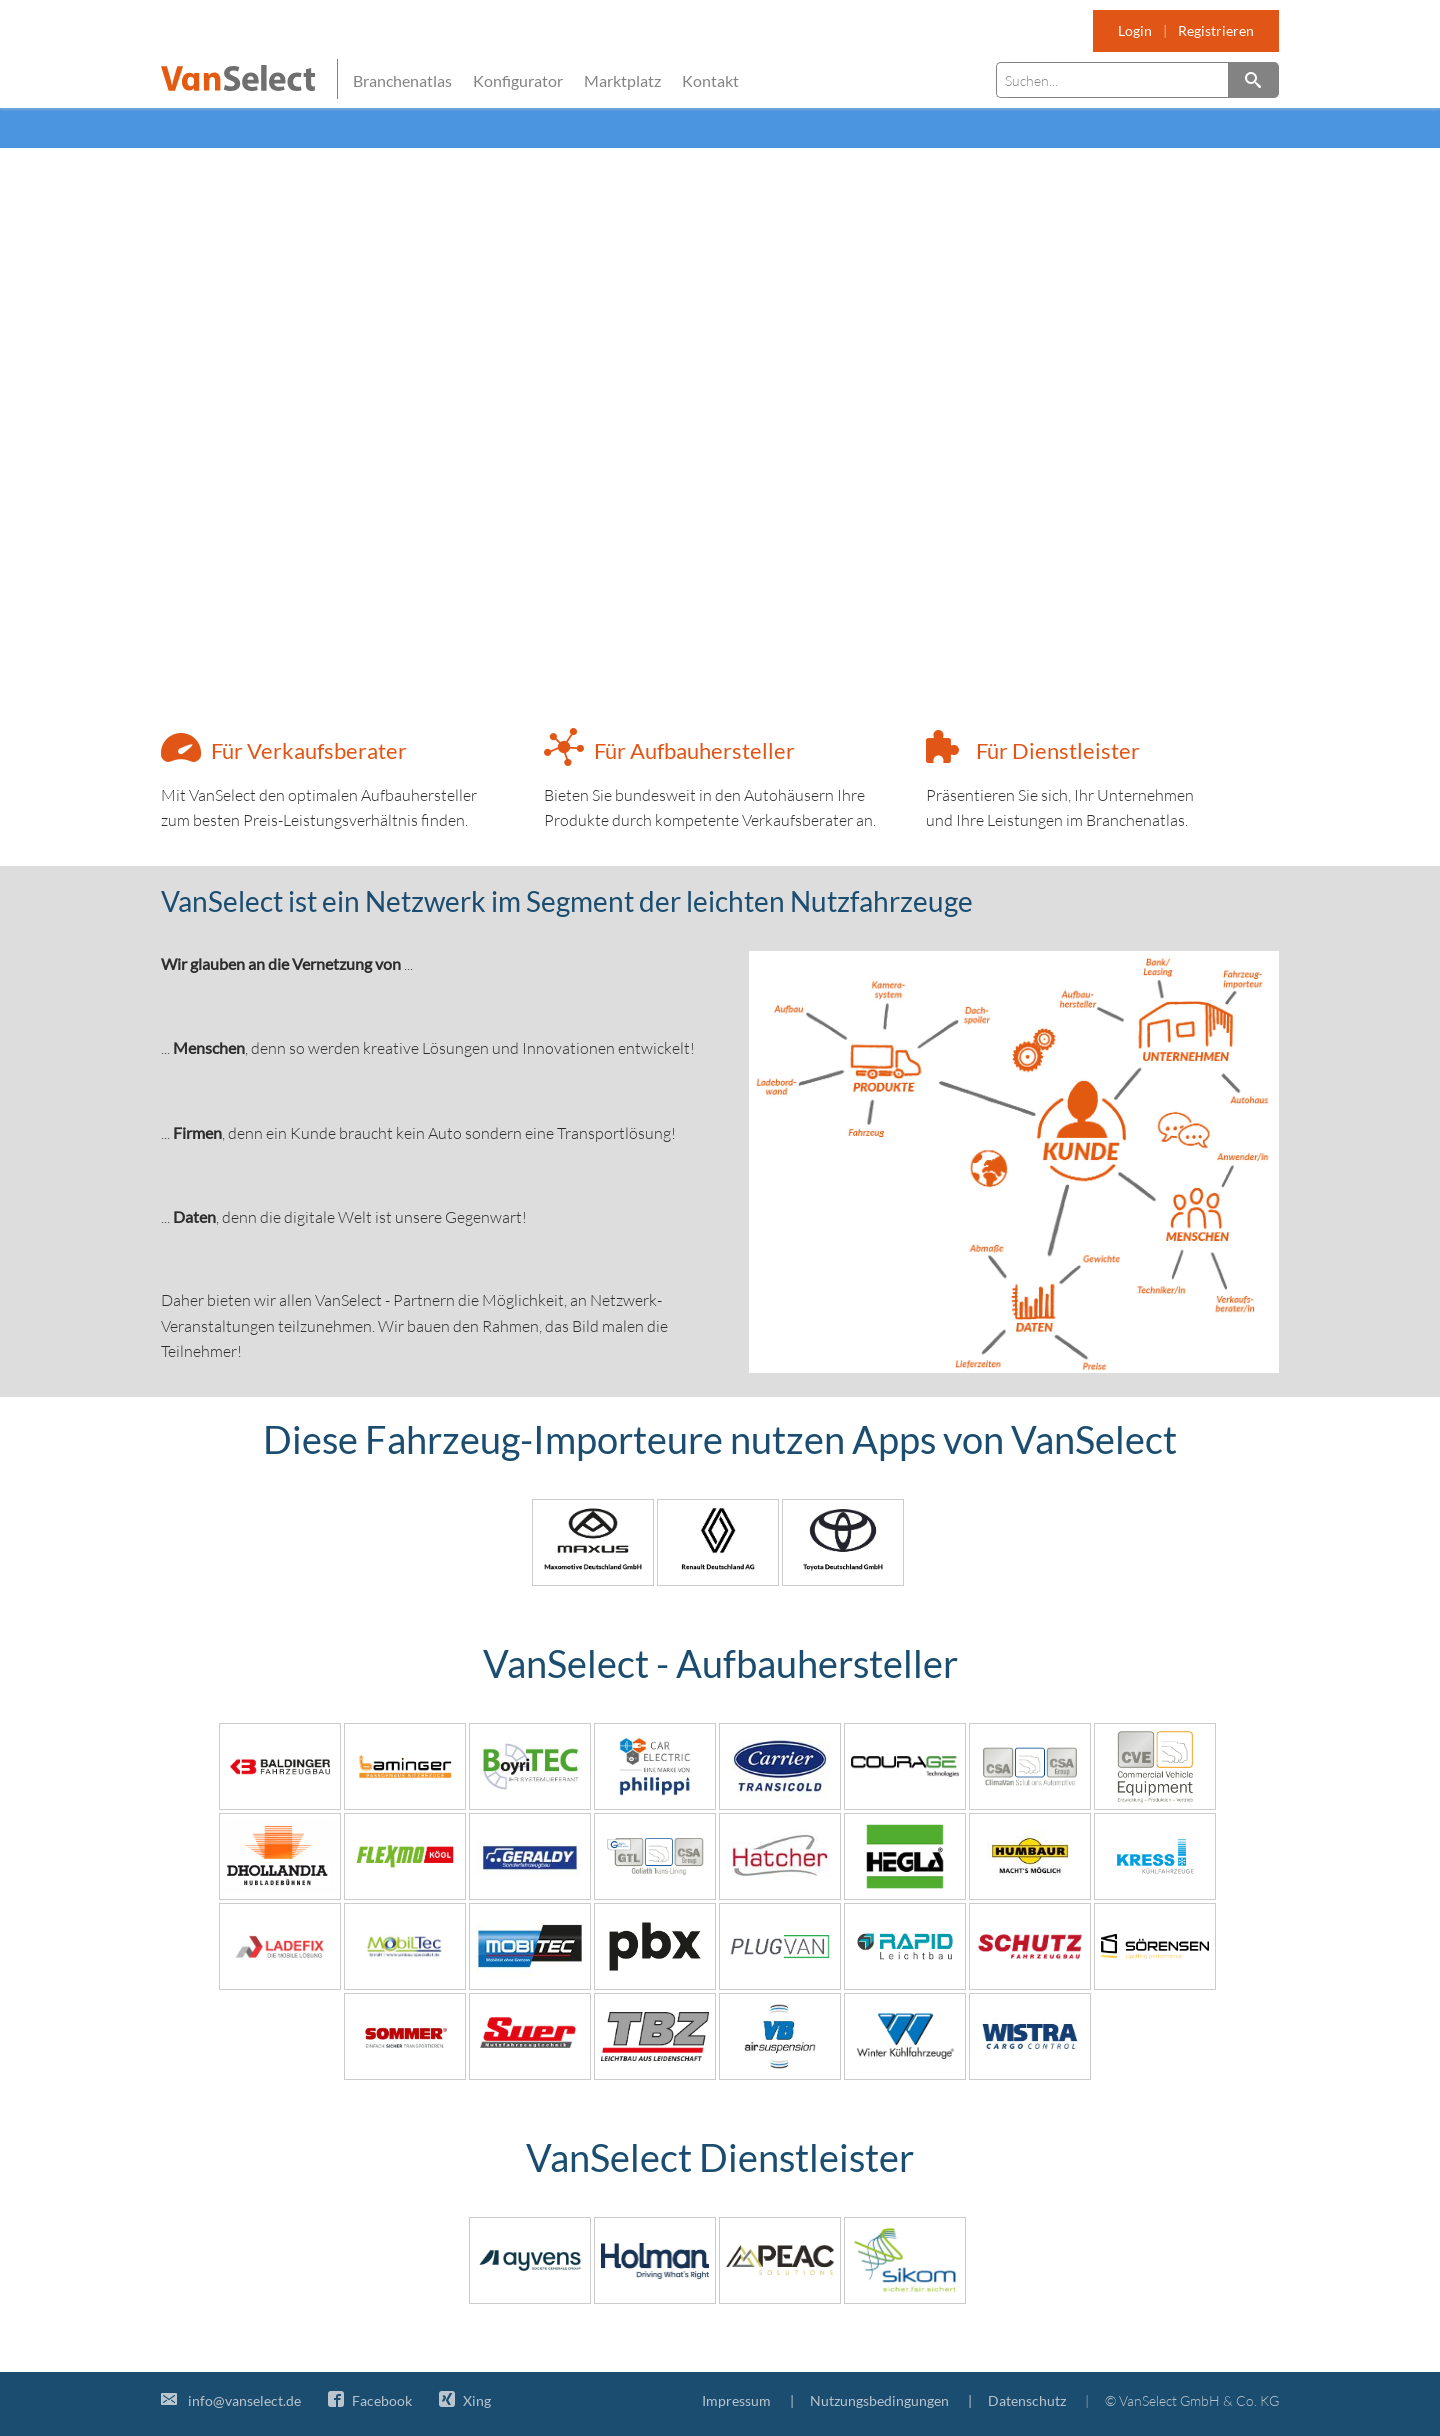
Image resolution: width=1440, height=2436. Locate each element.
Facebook (370, 2400)
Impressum (736, 2400)
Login (1135, 30)
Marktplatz (622, 80)
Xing (465, 2400)
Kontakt (710, 80)
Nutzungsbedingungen (879, 2400)
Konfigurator (518, 80)
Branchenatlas (402, 80)
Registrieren (1216, 30)
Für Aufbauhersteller (694, 750)
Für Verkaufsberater (309, 750)
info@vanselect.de (231, 2400)
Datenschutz (1027, 2400)
